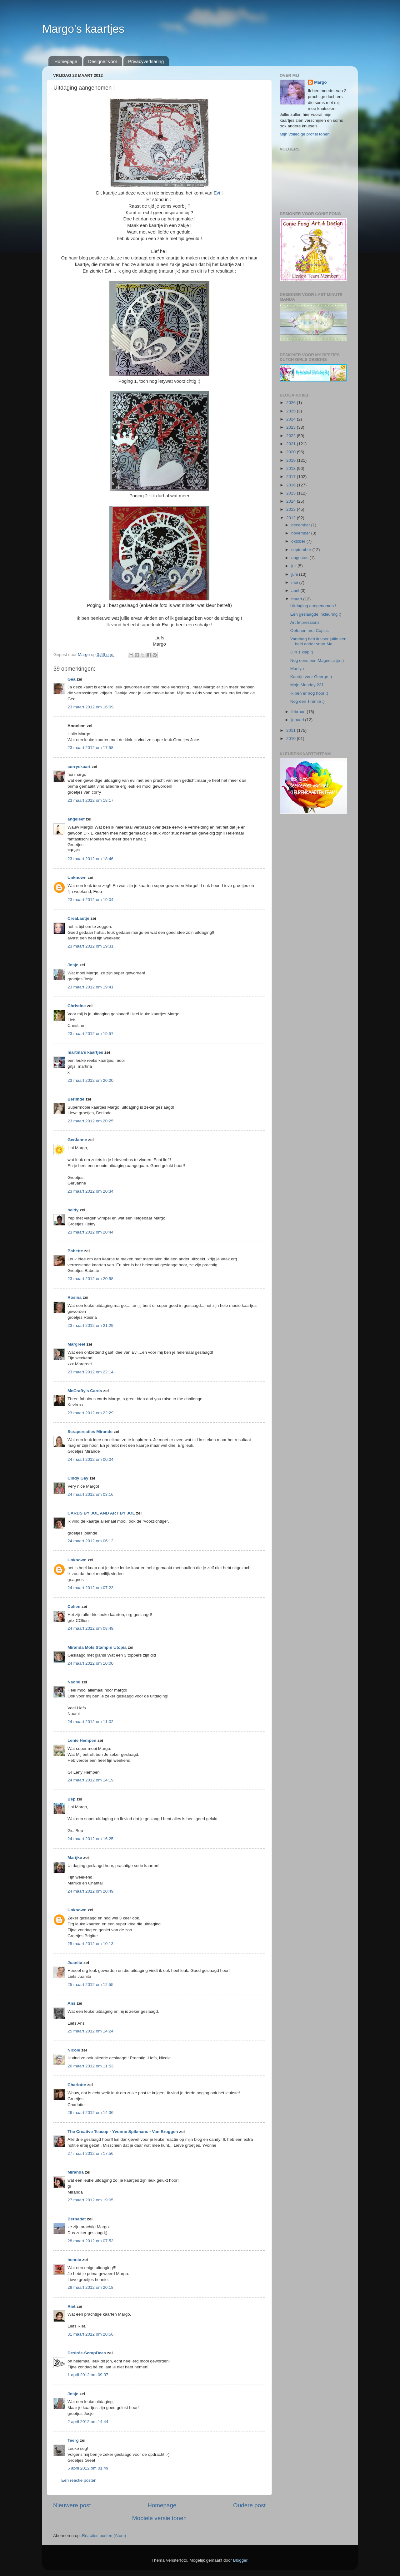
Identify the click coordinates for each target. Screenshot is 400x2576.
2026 (291, 402)
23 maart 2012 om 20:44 (90, 1232)
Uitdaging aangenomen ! (313, 605)
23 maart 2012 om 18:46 (90, 858)
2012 (291, 517)
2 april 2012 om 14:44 (88, 2421)
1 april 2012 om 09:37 (88, 2374)
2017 (291, 476)
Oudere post (249, 2505)
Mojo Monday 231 (307, 684)
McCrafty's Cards (85, 1390)
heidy (73, 1210)
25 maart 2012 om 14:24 (90, 2031)
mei (295, 582)
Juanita (75, 1962)
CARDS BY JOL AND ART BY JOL (101, 1513)
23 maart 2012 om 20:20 (90, 1080)
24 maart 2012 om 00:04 (90, 1459)
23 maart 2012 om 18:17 (90, 800)
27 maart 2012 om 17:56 (90, 2153)
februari (299, 711)
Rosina (75, 1297)
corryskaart (79, 766)
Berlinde (76, 1099)
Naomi (74, 1682)
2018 (291, 468)
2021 (291, 443)
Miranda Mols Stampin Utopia (97, 1647)
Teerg (73, 2440)
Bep (72, 1799)
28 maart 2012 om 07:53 (90, 2241)
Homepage (65, 61)
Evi (218, 192)
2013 (291, 509)
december (301, 525)
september (301, 549)
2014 (291, 501)
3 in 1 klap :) (301, 652)
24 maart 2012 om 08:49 (90, 1628)
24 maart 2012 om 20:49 (90, 1891)
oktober (299, 541)
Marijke (75, 1857)
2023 (291, 427)
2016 (291, 485)
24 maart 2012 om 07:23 (90, 1587)
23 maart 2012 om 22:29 (90, 1413)
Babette (75, 1251)
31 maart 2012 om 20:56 (90, 2334)
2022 (291, 435)
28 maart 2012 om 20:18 (90, 2287)
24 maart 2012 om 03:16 (90, 1494)
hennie (74, 2259)
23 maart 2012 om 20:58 (90, 1278)
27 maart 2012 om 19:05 (90, 2200)
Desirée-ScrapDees (87, 2353)
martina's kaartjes (85, 1052)
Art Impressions (305, 622)
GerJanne (77, 1139)
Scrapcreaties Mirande (90, 1431)
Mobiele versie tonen (159, 2518)
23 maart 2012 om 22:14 (90, 1372)
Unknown (77, 877)
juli (294, 566)
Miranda (76, 2172)
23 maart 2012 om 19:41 (90, 987)
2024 (291, 419)
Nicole (74, 2050)
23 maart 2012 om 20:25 (90, 1121)
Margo (320, 82)
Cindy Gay (78, 1478)
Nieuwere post (72, 2505)
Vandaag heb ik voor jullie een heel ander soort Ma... (318, 641)
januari (298, 719)
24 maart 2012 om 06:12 (90, 1541)
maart (297, 599)
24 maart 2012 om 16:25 (90, 1838)
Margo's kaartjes (83, 28)
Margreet (76, 1344)
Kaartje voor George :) (311, 676)
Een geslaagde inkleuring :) (316, 614)
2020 (291, 452)
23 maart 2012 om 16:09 (90, 707)
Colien (74, 1606)
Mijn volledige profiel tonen (305, 134)
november (301, 533)
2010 (291, 738)
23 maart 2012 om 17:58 (90, 747)
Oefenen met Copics (309, 630)
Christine (77, 1005)
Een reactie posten (79, 2480)
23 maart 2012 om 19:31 (90, 946)
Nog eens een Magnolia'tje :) (317, 660)
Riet (72, 2306)
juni (295, 574)
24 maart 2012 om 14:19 (90, 1780)
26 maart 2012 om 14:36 (90, 2112)
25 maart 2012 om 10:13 (90, 1943)
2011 (291, 730)
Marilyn (297, 668)
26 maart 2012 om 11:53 (90, 2066)
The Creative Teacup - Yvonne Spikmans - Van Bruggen (123, 2131)
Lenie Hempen (82, 1740)
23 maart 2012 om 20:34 (90, 1191)
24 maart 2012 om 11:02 (90, 1721)
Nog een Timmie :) (307, 701)
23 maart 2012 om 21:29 (90, 1325)
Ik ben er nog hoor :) (309, 693)
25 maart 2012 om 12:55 (90, 1984)
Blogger (240, 2560)
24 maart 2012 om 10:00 (90, 1663)
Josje (73, 965)
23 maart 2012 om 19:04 (90, 899)
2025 (291, 411)
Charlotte (77, 2084)
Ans (72, 2003)
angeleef (76, 819)
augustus (300, 557)
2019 (291, 460)
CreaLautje (78, 918)
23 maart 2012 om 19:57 (90, 1033)
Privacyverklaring (146, 61)
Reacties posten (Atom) (104, 2535)
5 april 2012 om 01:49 (88, 2468)
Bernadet (77, 2219)
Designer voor (102, 61)
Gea (72, 679)
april (295, 590)
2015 (291, 493)
